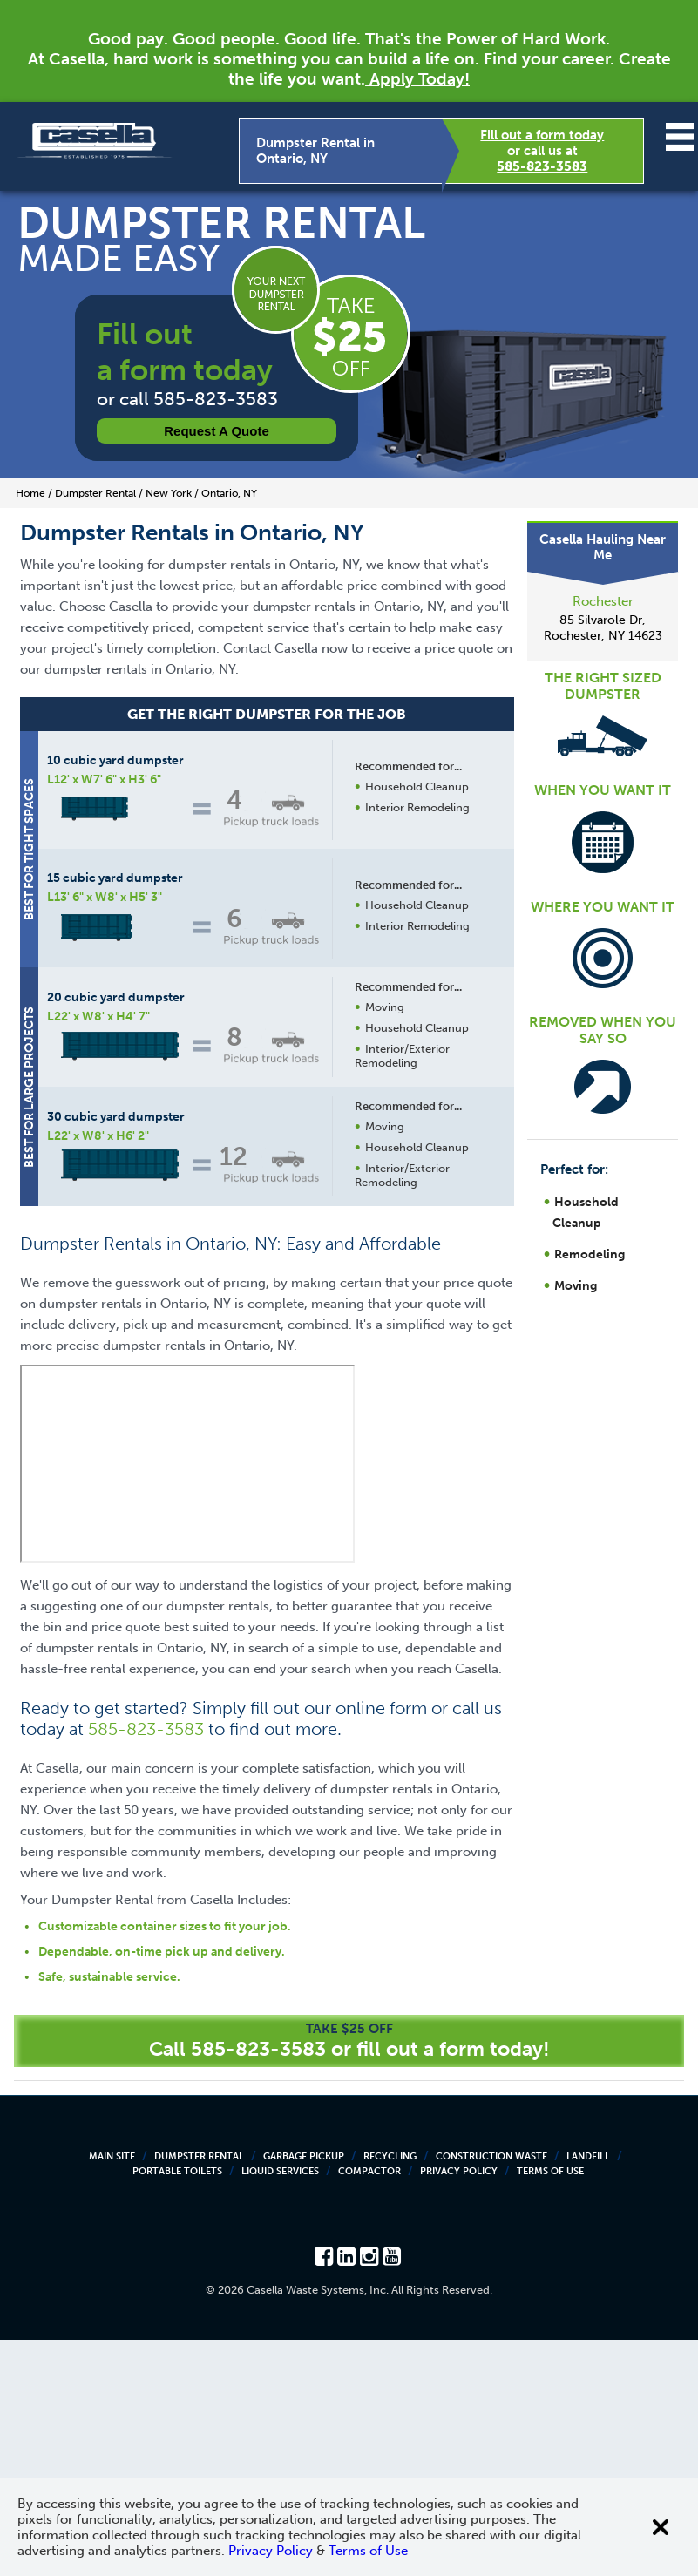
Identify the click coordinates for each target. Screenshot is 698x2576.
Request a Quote (216, 431)
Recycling (390, 2392)
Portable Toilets (177, 2407)
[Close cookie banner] (660, 2527)
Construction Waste (491, 2392)
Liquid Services (280, 2407)
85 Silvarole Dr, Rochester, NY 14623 (603, 628)
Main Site (112, 2392)
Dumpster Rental (199, 2392)
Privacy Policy (459, 2407)
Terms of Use (550, 2407)
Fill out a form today (542, 135)
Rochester (603, 601)
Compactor (369, 2407)
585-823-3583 (542, 166)
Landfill (588, 2392)
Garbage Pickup (303, 2392)
